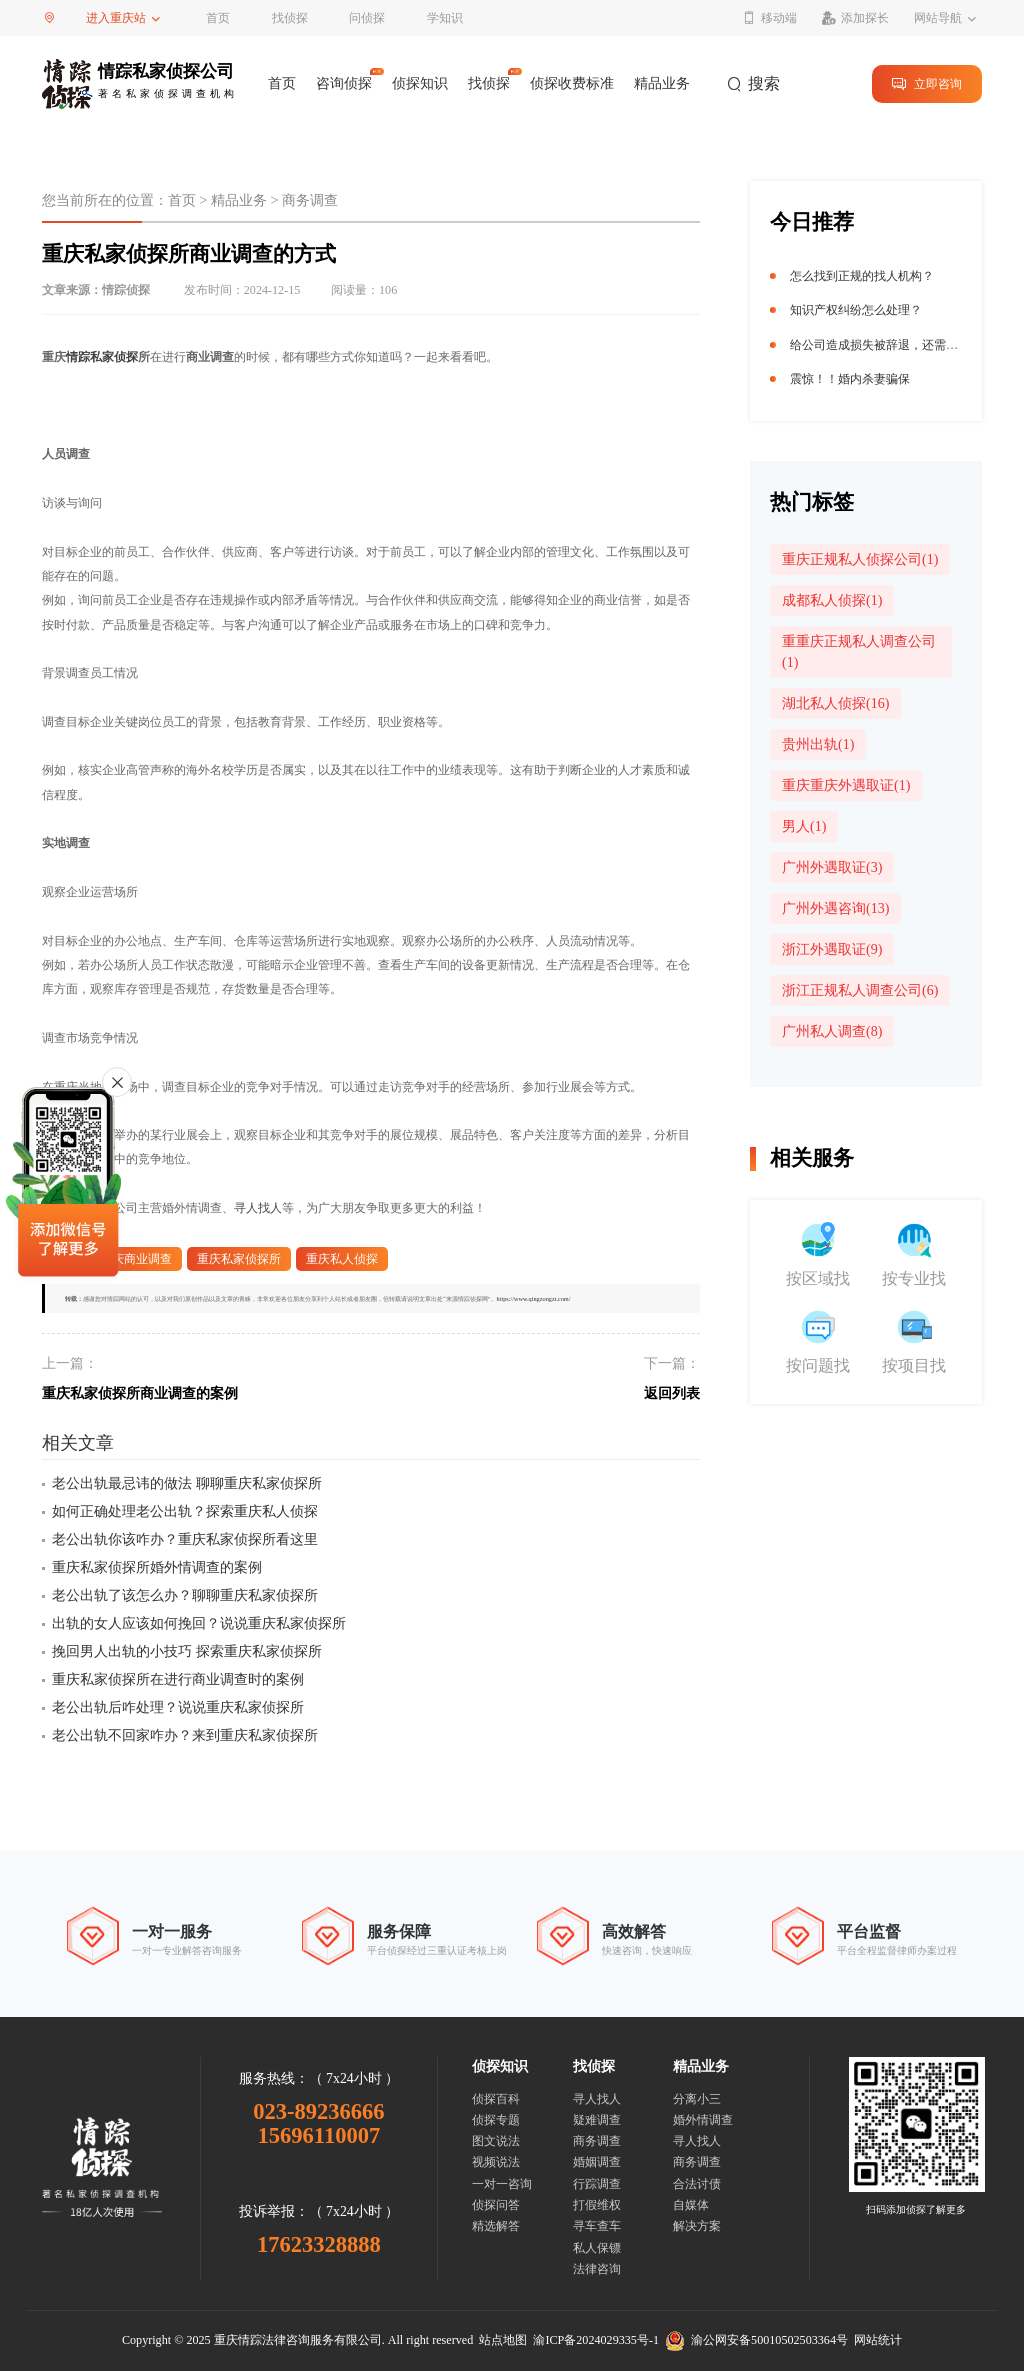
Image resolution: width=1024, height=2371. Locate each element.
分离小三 (697, 2099)
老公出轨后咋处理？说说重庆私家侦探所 (178, 1707)
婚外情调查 (703, 2120)
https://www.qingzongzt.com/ (534, 1298)
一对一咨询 (502, 2184)
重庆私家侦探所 (239, 1259)
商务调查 (310, 200)
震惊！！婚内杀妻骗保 (850, 379)
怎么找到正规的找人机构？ (862, 276)
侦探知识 (420, 83)
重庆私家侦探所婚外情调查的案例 (157, 1567)
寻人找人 (258, 1208)
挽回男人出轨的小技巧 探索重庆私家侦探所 (187, 1651)
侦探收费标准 (572, 83)
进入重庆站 (116, 18)
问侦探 (367, 18)
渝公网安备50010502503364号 (756, 2340)
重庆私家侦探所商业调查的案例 (140, 1393)
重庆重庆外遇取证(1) (846, 785)
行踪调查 (597, 2184)
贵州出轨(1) (818, 744)
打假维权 (597, 2205)
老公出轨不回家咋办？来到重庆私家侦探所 (185, 1735)
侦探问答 (496, 2205)
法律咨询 (597, 2269)
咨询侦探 (344, 83)
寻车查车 (597, 2226)
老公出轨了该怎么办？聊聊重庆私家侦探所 (185, 1595)
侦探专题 (496, 2120)
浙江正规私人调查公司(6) (860, 990)
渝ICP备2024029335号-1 (596, 2340)
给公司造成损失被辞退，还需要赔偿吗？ (898, 345)
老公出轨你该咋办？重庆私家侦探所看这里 (185, 1539)
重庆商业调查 (136, 1259)
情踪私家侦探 (102, 357)
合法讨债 (697, 2184)
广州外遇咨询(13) (835, 908)
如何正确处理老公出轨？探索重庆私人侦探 (185, 1511)
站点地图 (503, 2340)
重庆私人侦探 (342, 1259)
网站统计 (878, 2340)
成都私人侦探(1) (832, 600)
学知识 (445, 18)
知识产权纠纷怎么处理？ (856, 310)
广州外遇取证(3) (832, 867)
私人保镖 (597, 2248)
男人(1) (804, 826)
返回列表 (672, 1393)
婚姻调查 (597, 2162)
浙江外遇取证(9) (832, 949)
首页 (218, 18)
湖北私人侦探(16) (835, 703)
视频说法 (496, 2162)
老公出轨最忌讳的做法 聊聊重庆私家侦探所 (187, 1483)
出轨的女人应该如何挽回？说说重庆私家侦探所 (199, 1623)
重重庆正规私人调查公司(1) (859, 652)
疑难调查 (597, 2120)
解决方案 (697, 2226)
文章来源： (96, 290)
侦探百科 (496, 2099)
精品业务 (662, 83)
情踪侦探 (126, 290)
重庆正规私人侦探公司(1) (860, 559)
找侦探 (290, 18)
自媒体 (691, 2205)
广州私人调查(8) (832, 1031)
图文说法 (496, 2141)
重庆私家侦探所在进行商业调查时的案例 (178, 1679)
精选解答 (496, 2226)
